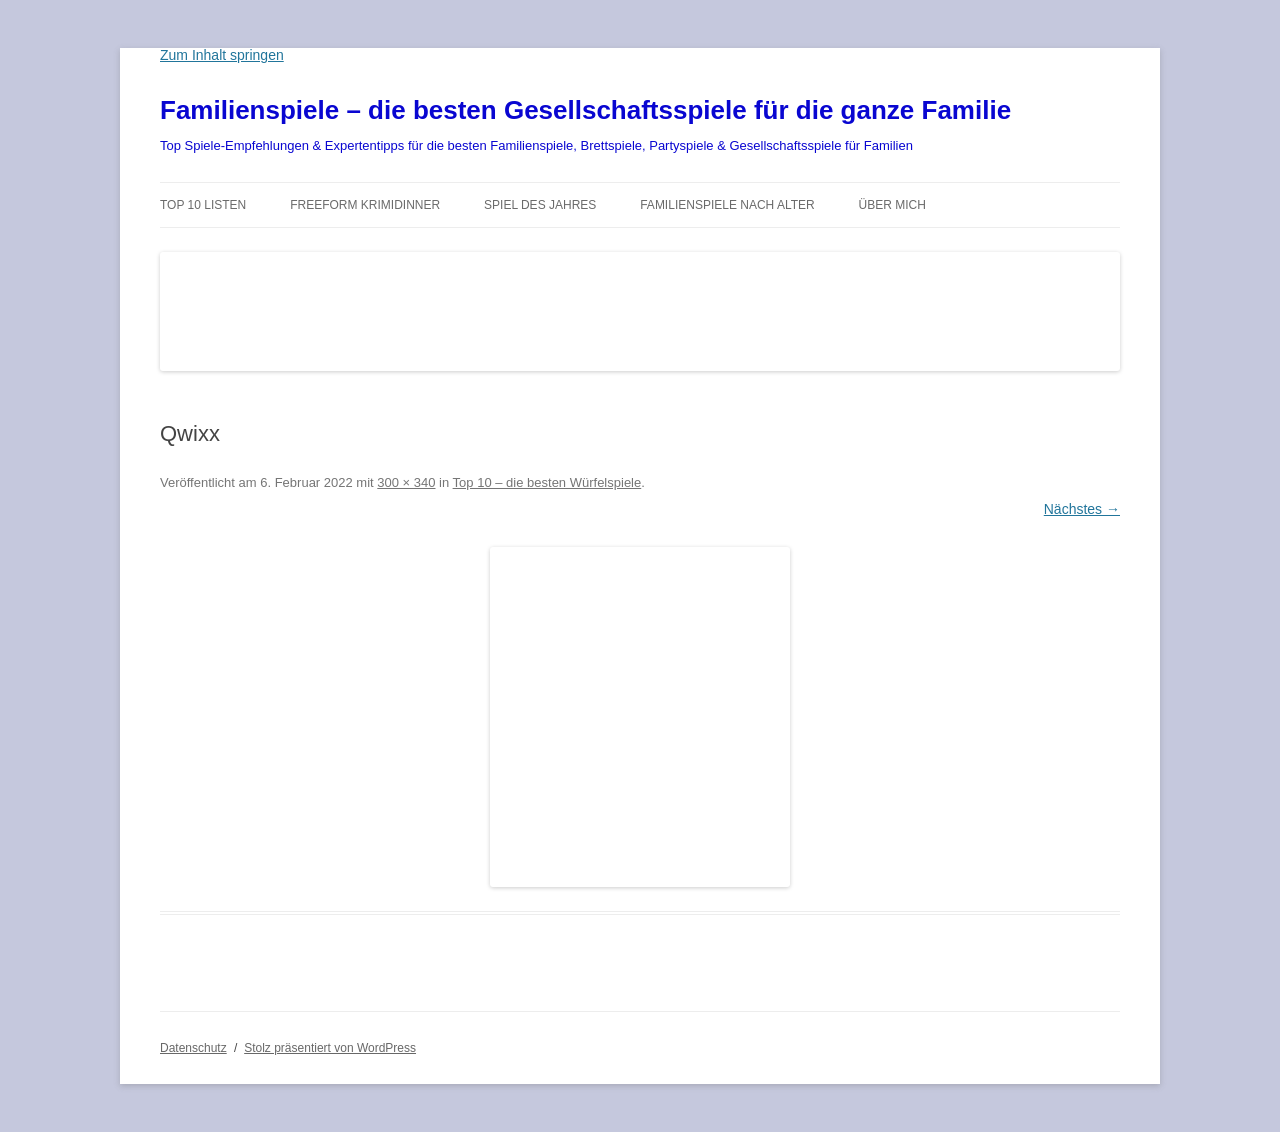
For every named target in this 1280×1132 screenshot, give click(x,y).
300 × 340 (406, 482)
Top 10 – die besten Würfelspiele (547, 482)
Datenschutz (193, 1048)
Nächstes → (1082, 509)
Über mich (892, 205)
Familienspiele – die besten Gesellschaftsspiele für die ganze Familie (585, 110)
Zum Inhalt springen (222, 55)
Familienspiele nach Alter (727, 205)
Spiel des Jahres (540, 205)
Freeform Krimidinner (365, 205)
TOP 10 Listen (203, 205)
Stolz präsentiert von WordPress (330, 1048)
